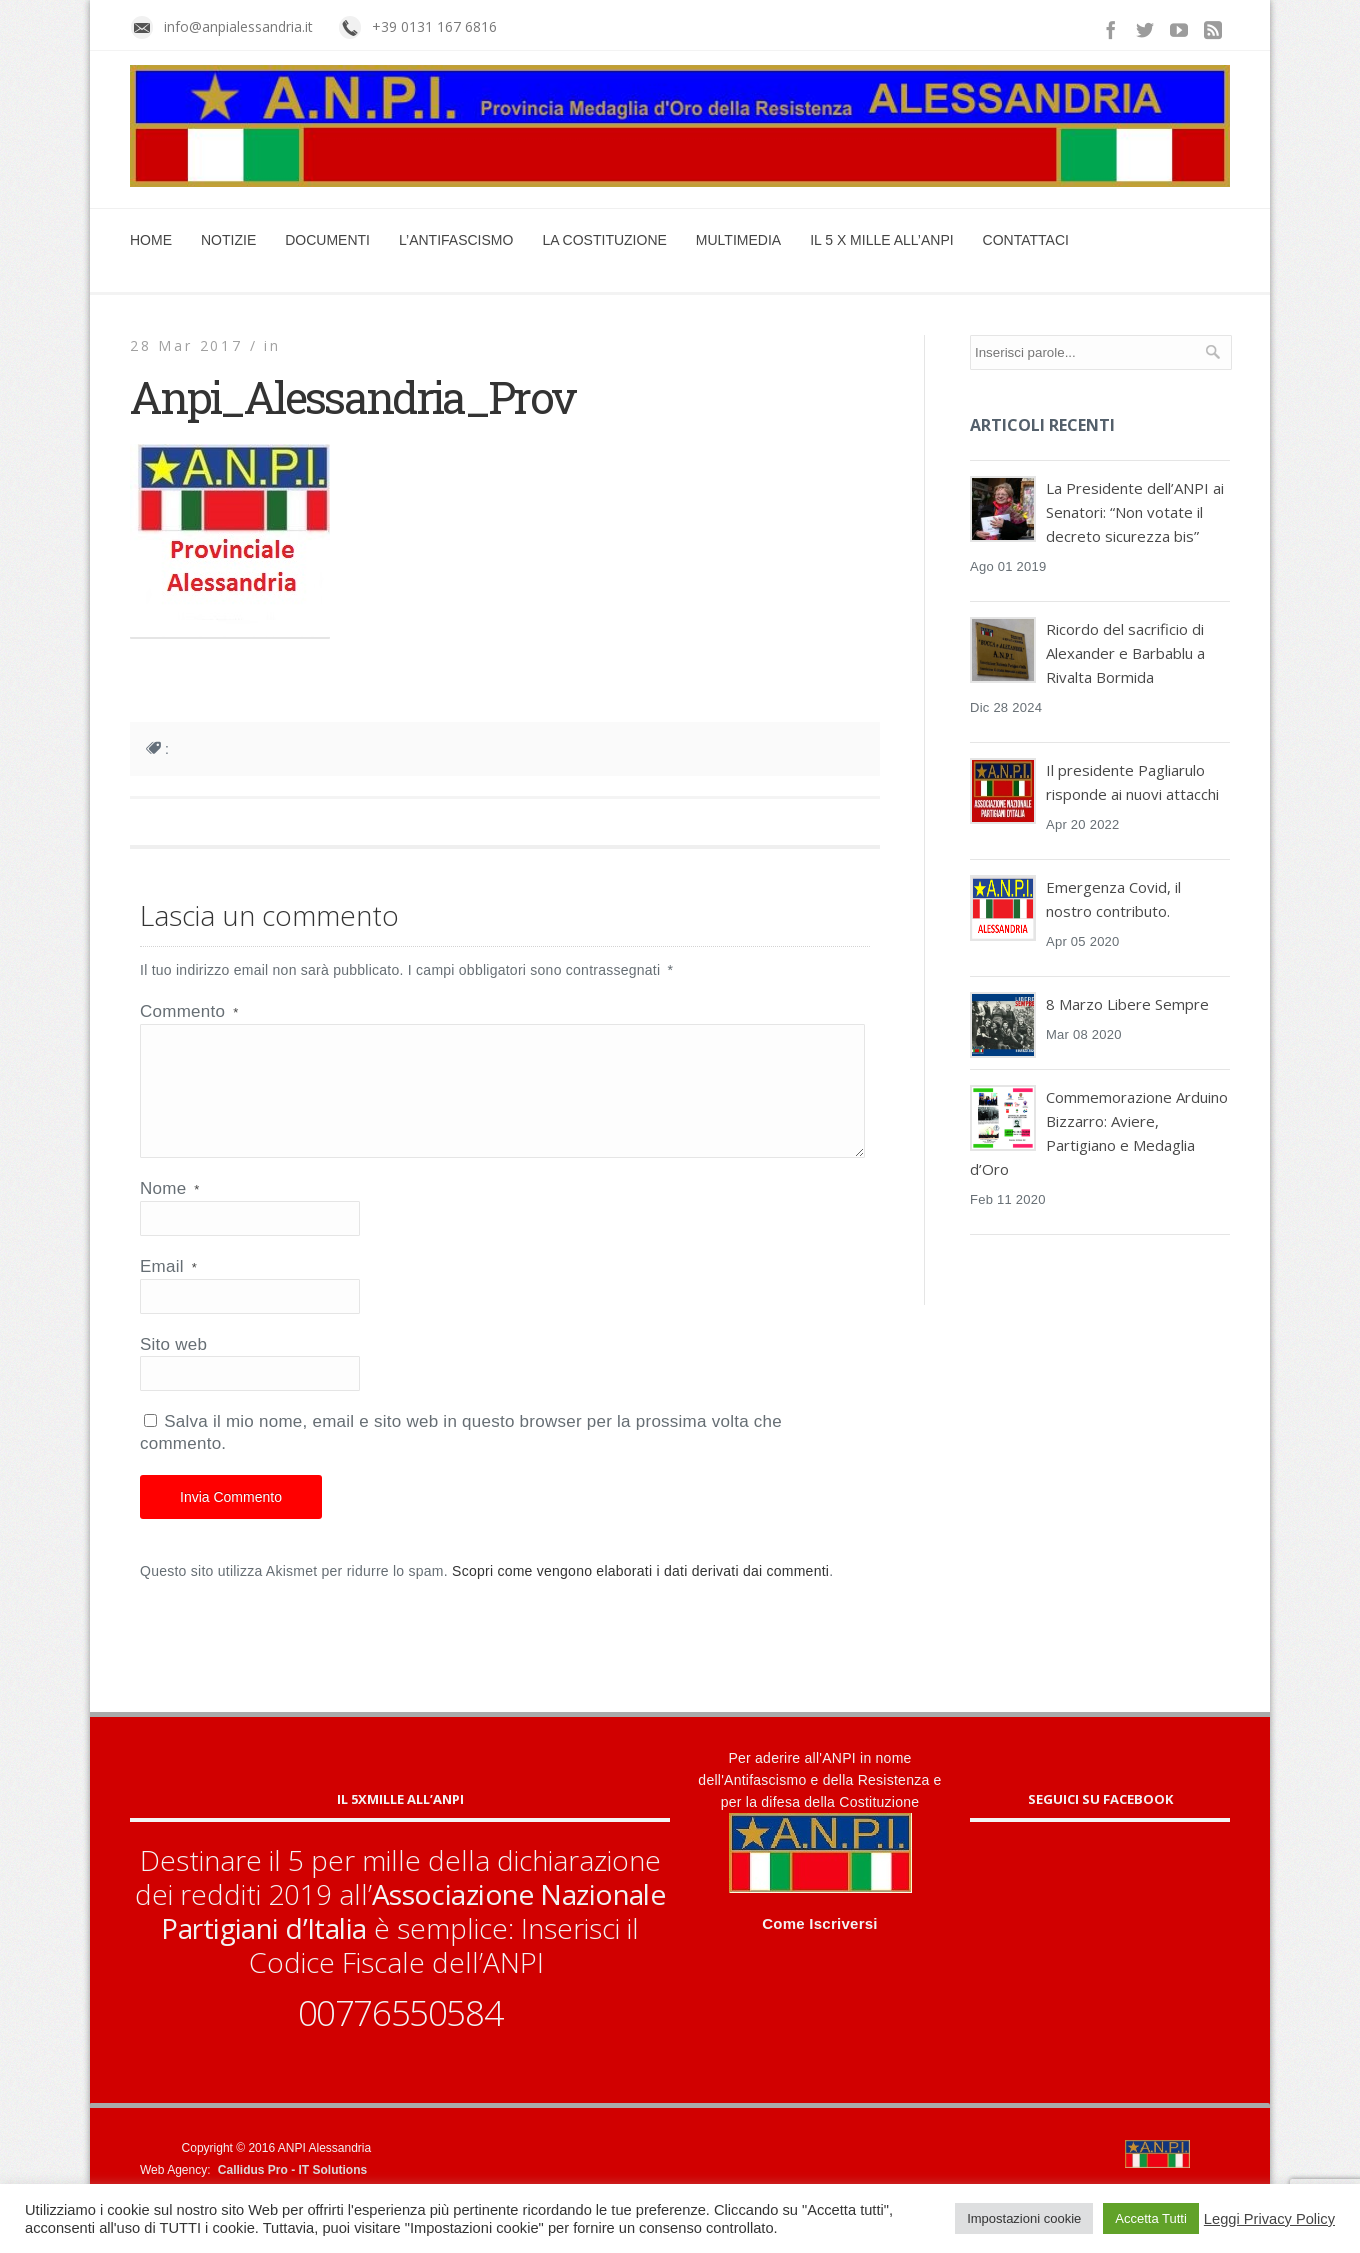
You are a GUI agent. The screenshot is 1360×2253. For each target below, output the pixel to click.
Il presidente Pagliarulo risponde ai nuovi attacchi (1132, 782)
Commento (189, 1011)
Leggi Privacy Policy (1269, 2219)
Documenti (327, 240)
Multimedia (738, 240)
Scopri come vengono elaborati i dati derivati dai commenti (640, 1595)
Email (168, 1290)
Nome (170, 1212)
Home (151, 240)
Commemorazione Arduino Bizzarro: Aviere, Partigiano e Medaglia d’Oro (1099, 1133)
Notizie (228, 240)
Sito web (173, 1368)
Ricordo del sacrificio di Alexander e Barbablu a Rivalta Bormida (1125, 653)
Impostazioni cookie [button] (1024, 2218)
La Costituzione (604, 240)
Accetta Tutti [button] (1151, 2218)
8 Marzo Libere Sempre (1127, 1004)
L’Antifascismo (456, 240)
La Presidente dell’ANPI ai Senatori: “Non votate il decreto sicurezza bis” (1135, 512)
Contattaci (1026, 240)
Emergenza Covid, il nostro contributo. (1113, 899)
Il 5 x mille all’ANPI (881, 240)
